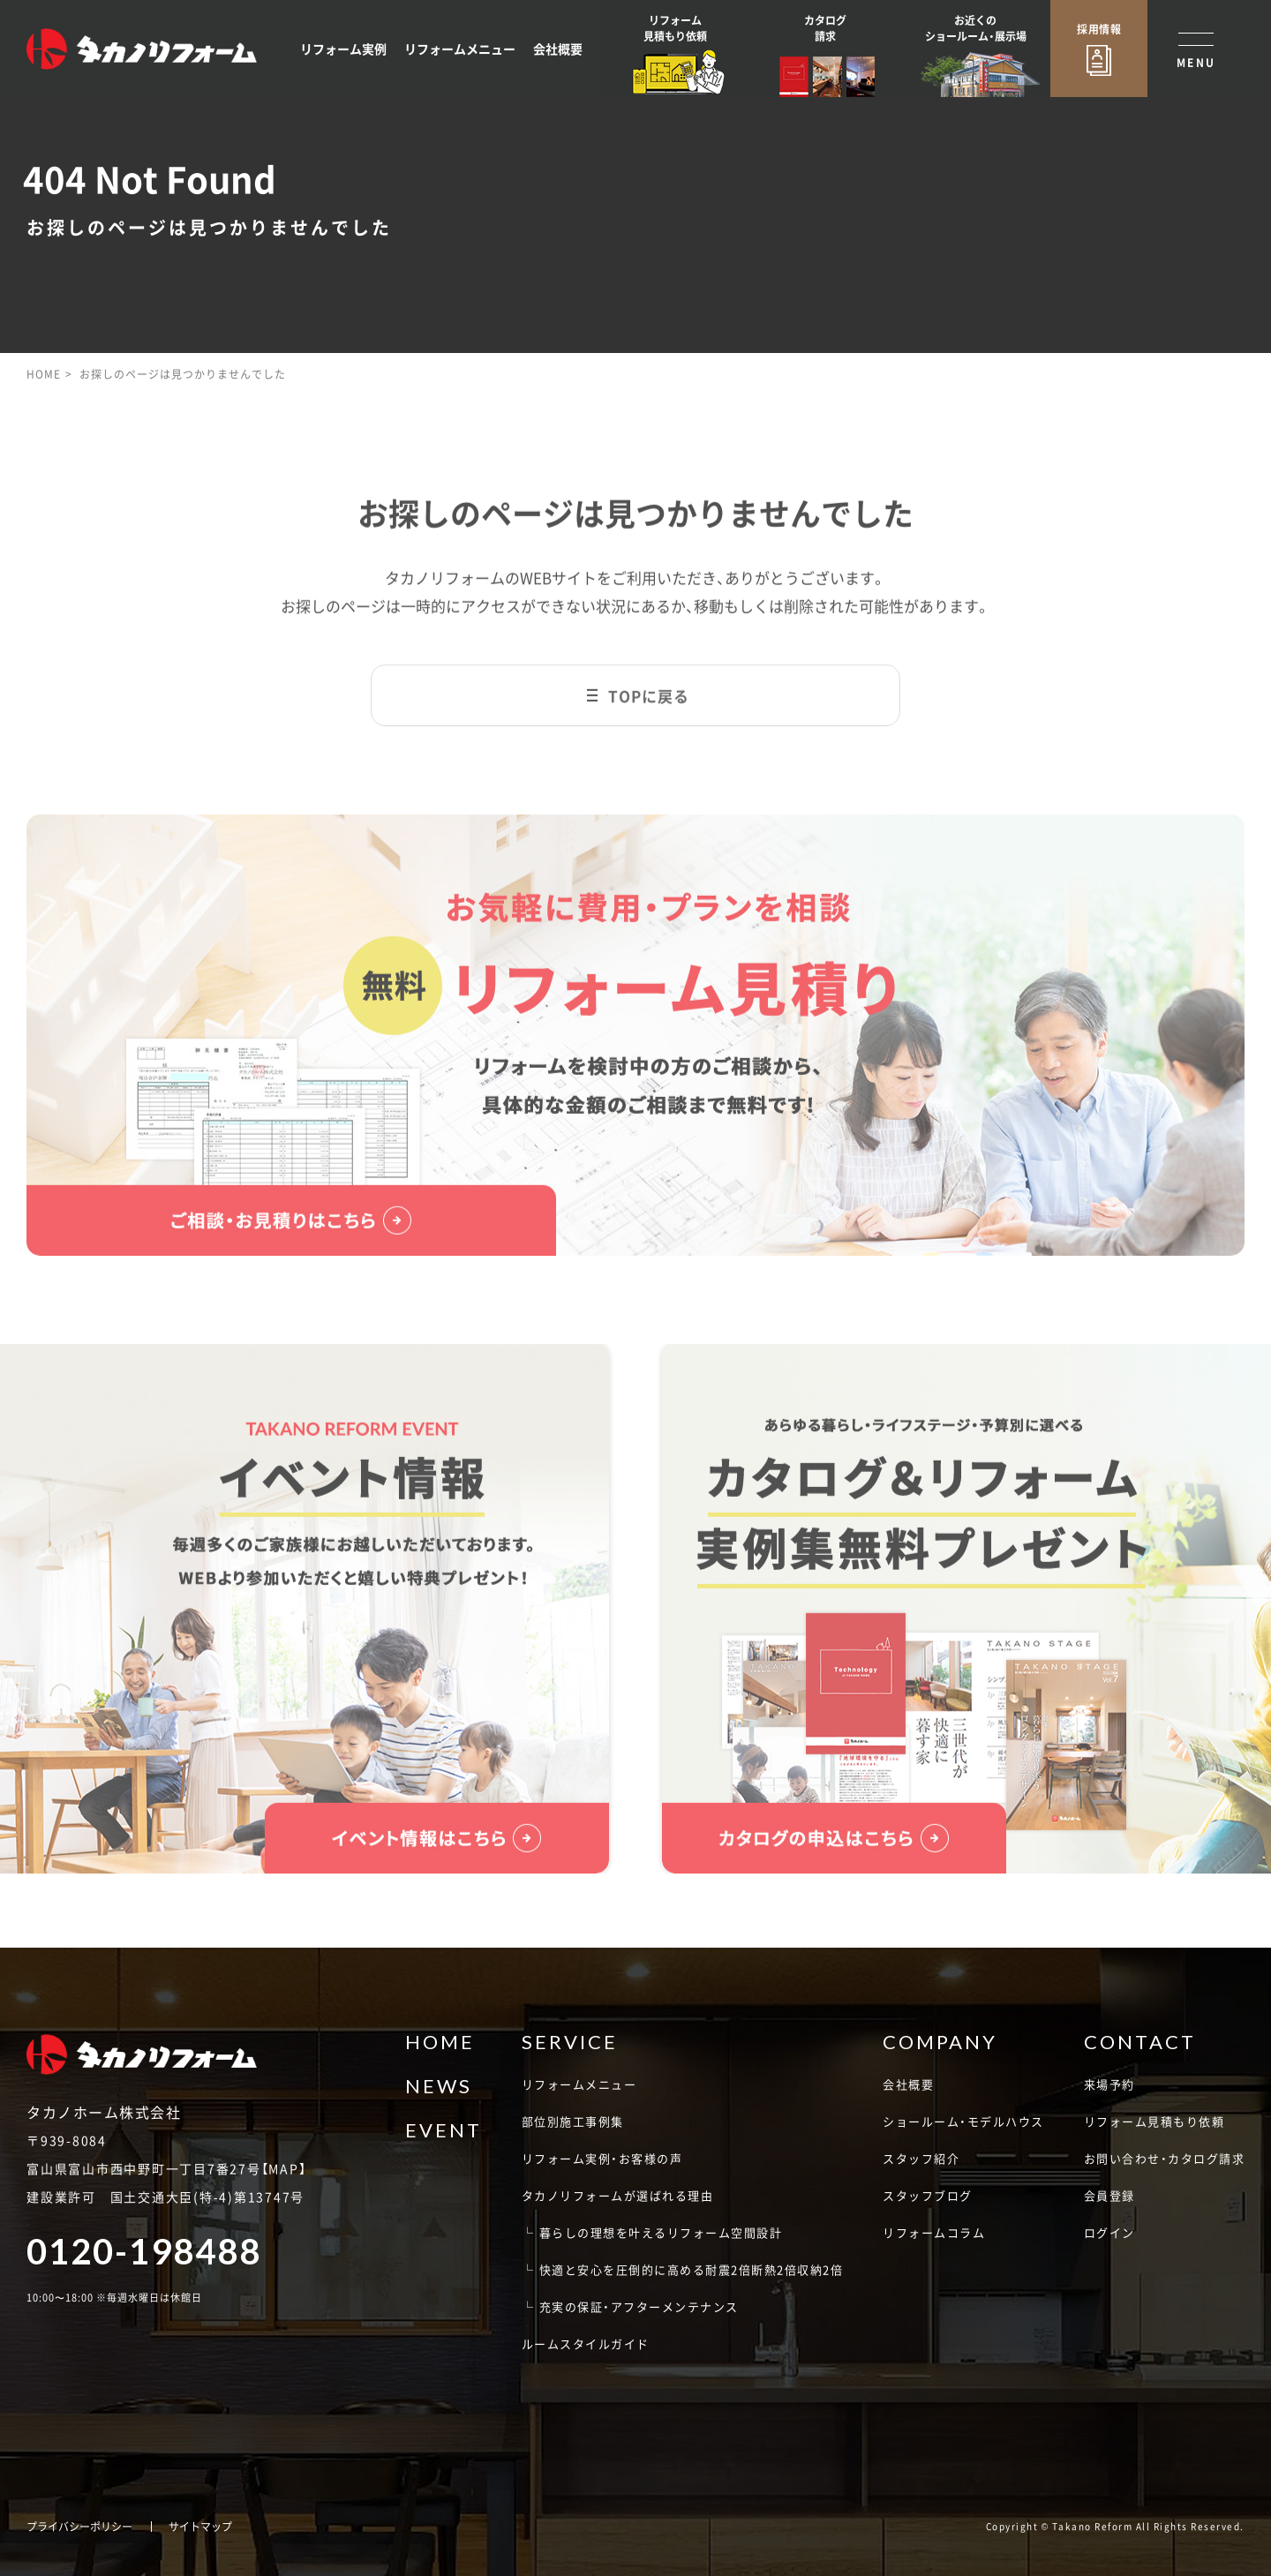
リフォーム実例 (343, 48)
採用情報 (1099, 29)
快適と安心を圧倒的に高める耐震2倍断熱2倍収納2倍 (691, 2269)
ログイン (1109, 2232)
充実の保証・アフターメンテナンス (639, 2306)
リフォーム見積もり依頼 (1154, 2121)
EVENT (443, 2130)
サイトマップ (200, 2527)
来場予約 (1109, 2084)
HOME (43, 374)
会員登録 (1109, 2195)
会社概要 (558, 48)
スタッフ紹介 (921, 2158)
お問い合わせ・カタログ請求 (1164, 2158)
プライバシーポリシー (79, 2527)
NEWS (438, 2086)
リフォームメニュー (459, 48)
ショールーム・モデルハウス (963, 2121)
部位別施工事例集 (573, 2121)
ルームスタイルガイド (586, 2343)
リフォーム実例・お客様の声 (602, 2158)
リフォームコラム (934, 2232)
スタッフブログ (928, 2195)
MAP (283, 2168)
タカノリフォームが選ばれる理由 (618, 2195)
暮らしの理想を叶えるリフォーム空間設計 (661, 2232)
